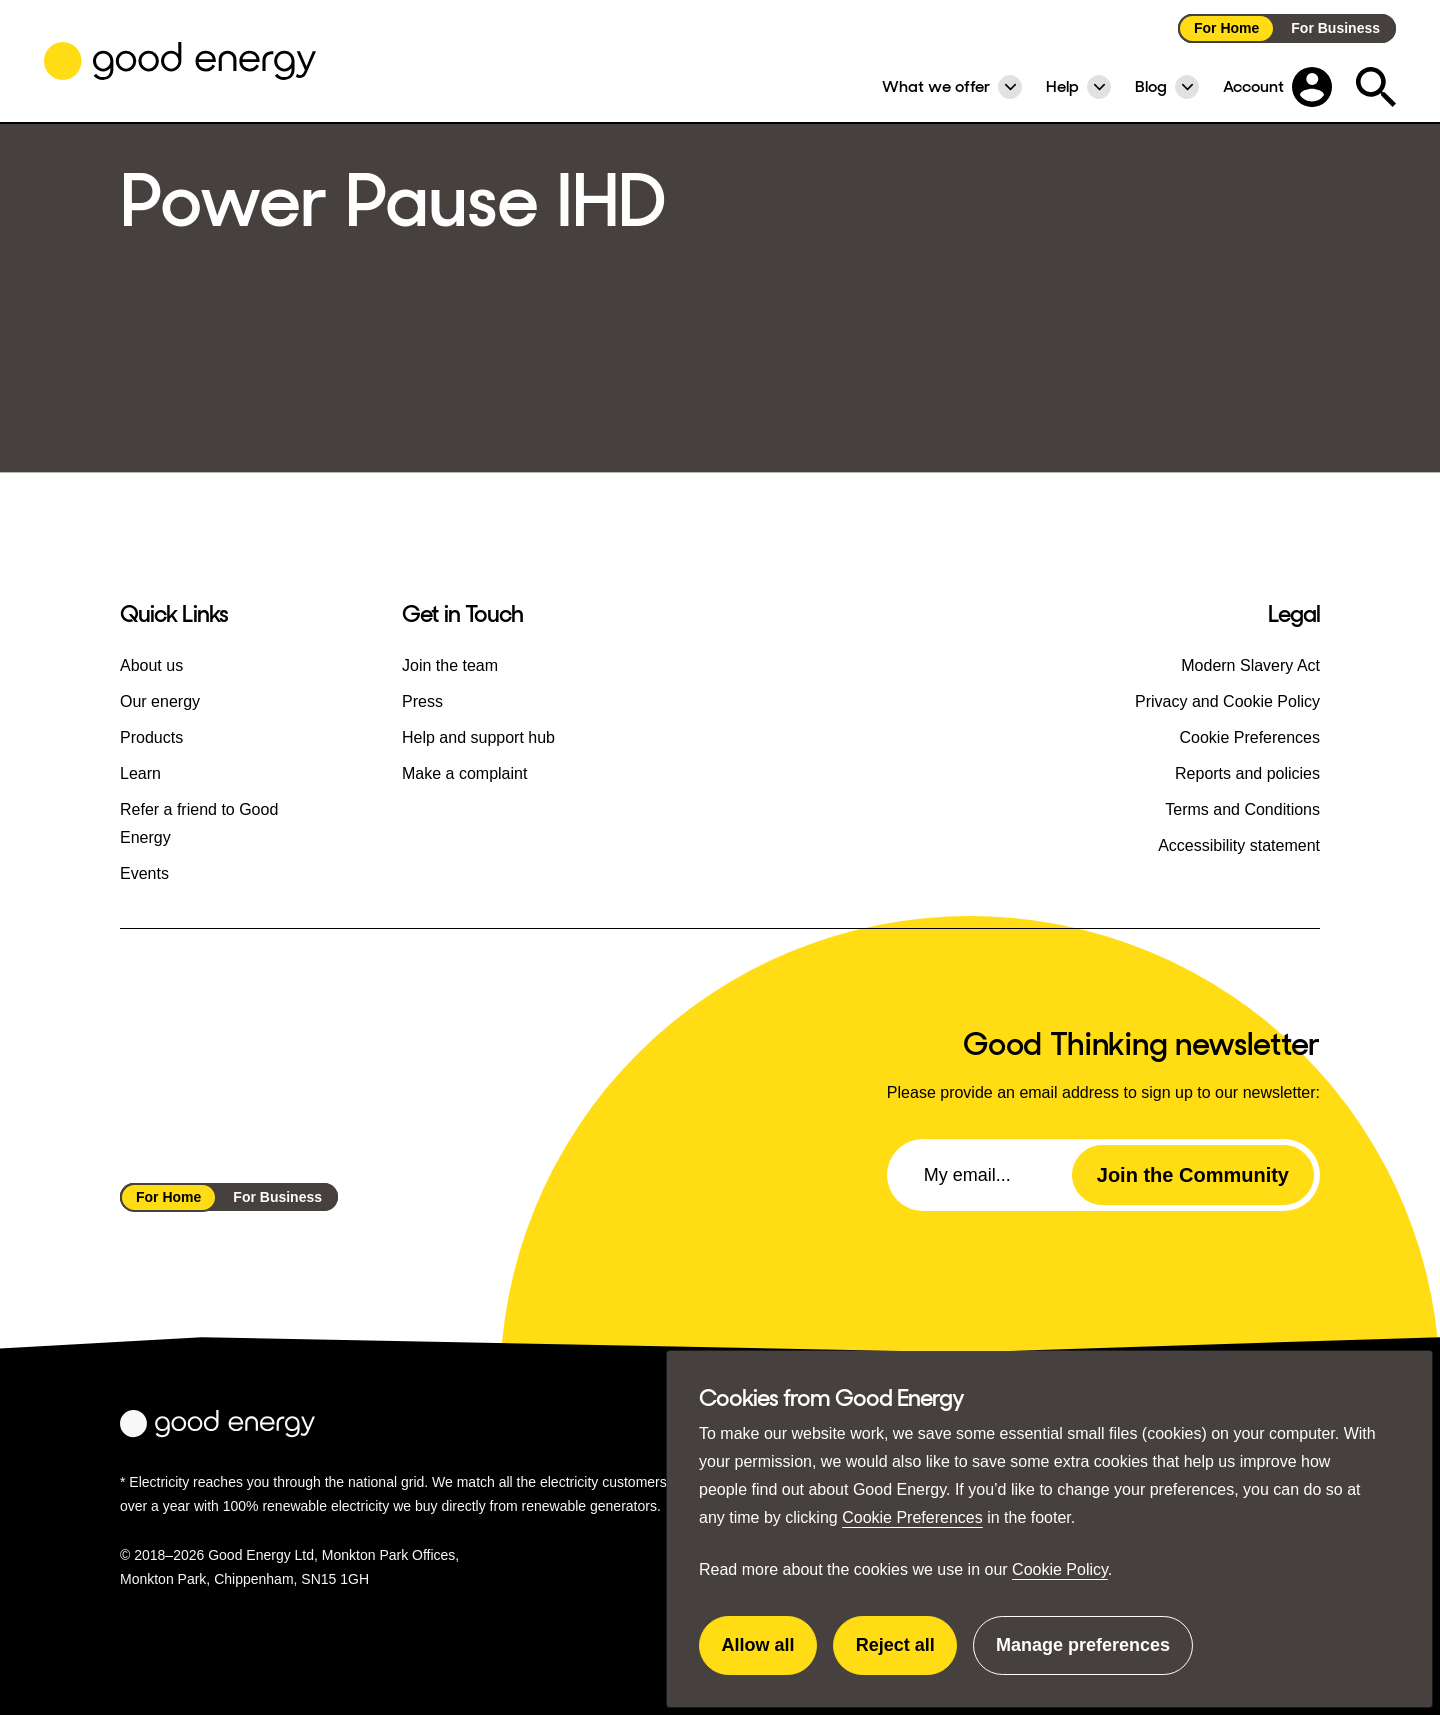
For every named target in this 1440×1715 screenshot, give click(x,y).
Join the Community (1193, 1175)
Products (151, 737)
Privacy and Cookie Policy (1227, 701)
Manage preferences (1083, 1655)
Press (422, 701)
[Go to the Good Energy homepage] (180, 61)
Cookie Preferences (912, 1517)
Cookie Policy (1060, 1569)
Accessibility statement (1239, 845)
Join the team (450, 665)
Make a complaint (464, 773)
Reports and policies (1247, 773)
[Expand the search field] (1376, 87)
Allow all (770, 1655)
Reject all (907, 1655)
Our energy (160, 701)
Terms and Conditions (1242, 809)
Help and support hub (478, 737)
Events (144, 873)
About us (151, 665)
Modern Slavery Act (1250, 665)
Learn (140, 773)
